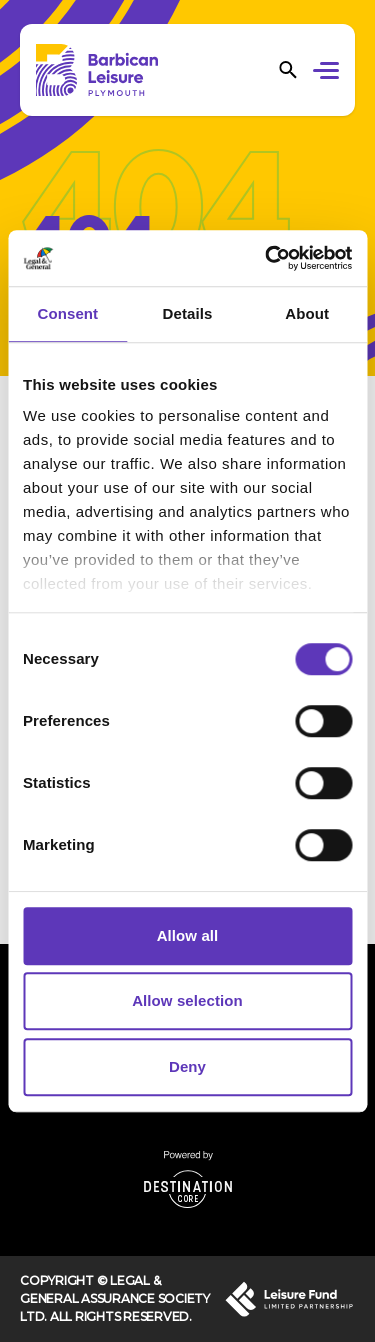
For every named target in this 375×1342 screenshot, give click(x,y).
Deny (187, 1066)
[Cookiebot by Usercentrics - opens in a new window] (267, 258)
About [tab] (307, 313)
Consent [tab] (67, 313)
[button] (329, 73)
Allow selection (187, 1000)
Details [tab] (188, 313)
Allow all (188, 935)
